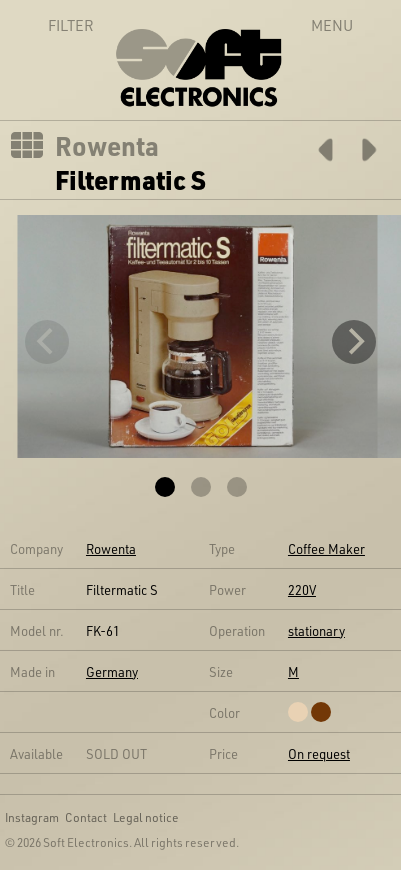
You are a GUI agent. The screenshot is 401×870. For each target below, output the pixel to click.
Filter (49, 25)
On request (319, 753)
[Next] (354, 342)
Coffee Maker (326, 548)
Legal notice (146, 817)
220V (302, 589)
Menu (332, 25)
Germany (112, 671)
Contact (86, 817)
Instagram (32, 817)
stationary (316, 630)
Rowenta (107, 146)
